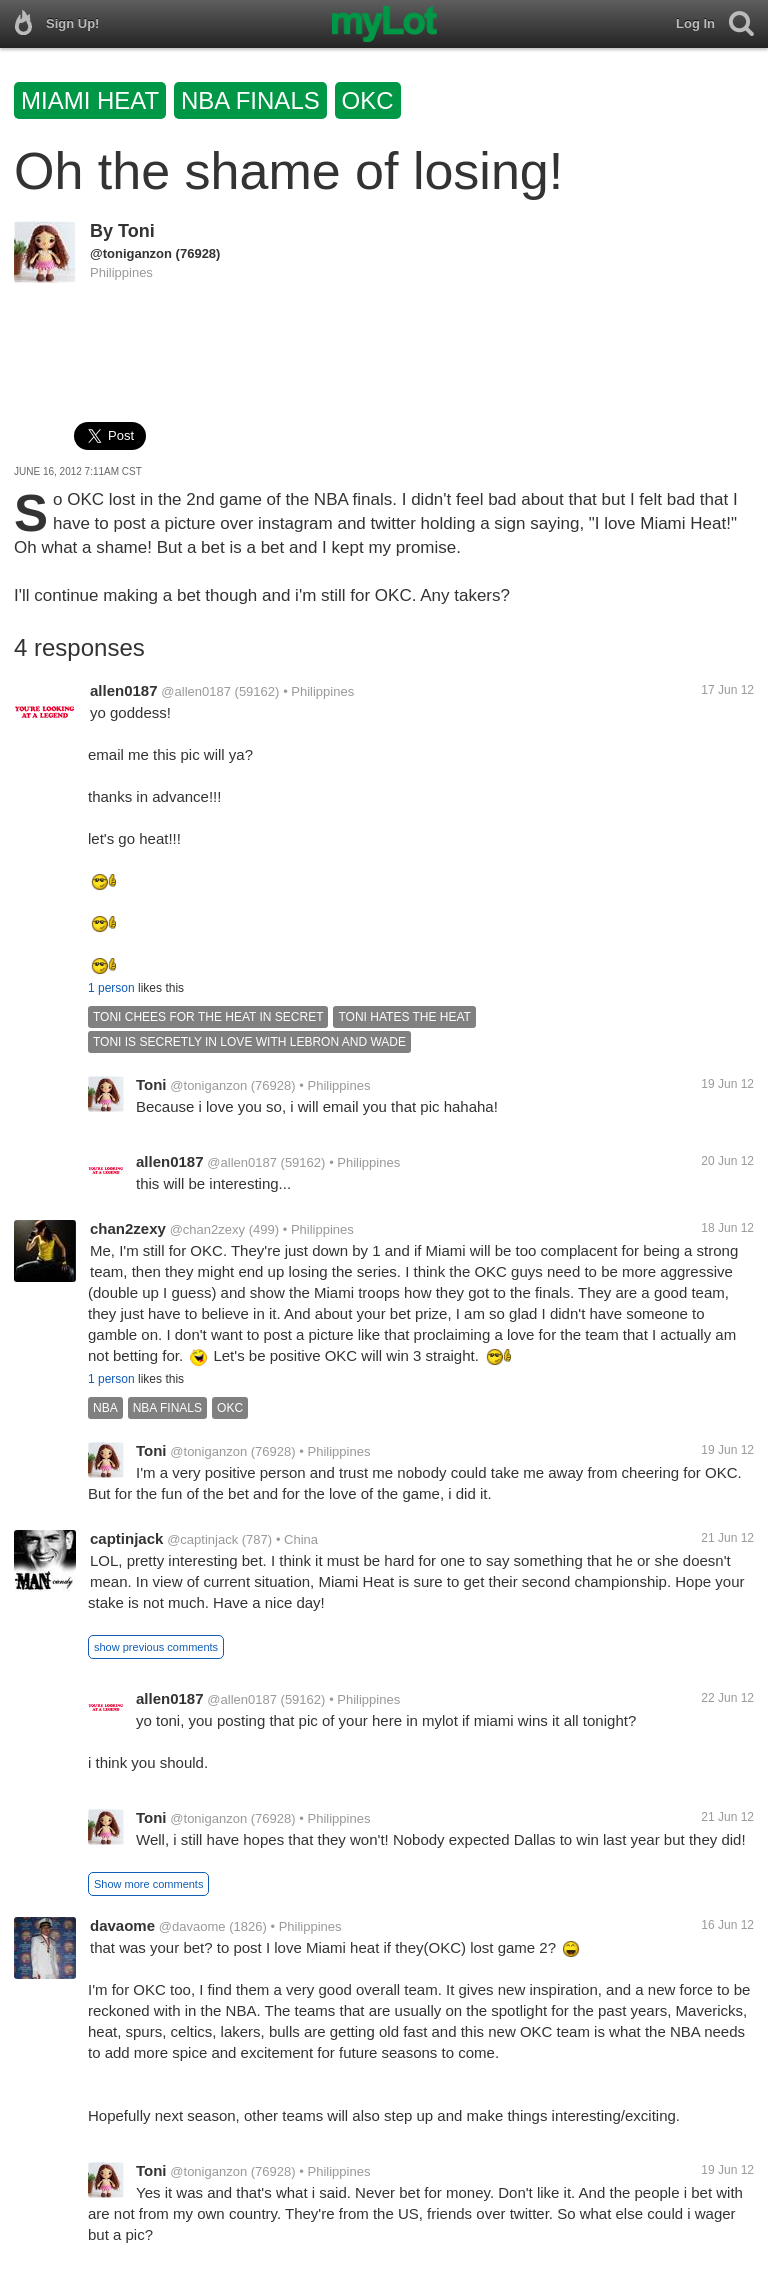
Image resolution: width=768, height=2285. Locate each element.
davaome (122, 1925)
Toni (136, 231)
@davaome (192, 1926)
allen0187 (124, 690)
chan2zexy (128, 1228)
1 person (111, 988)
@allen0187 (196, 691)
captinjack (126, 1538)
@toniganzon (131, 253)
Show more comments (148, 1884)
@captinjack (202, 1539)
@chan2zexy (207, 1229)
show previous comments (156, 1647)
